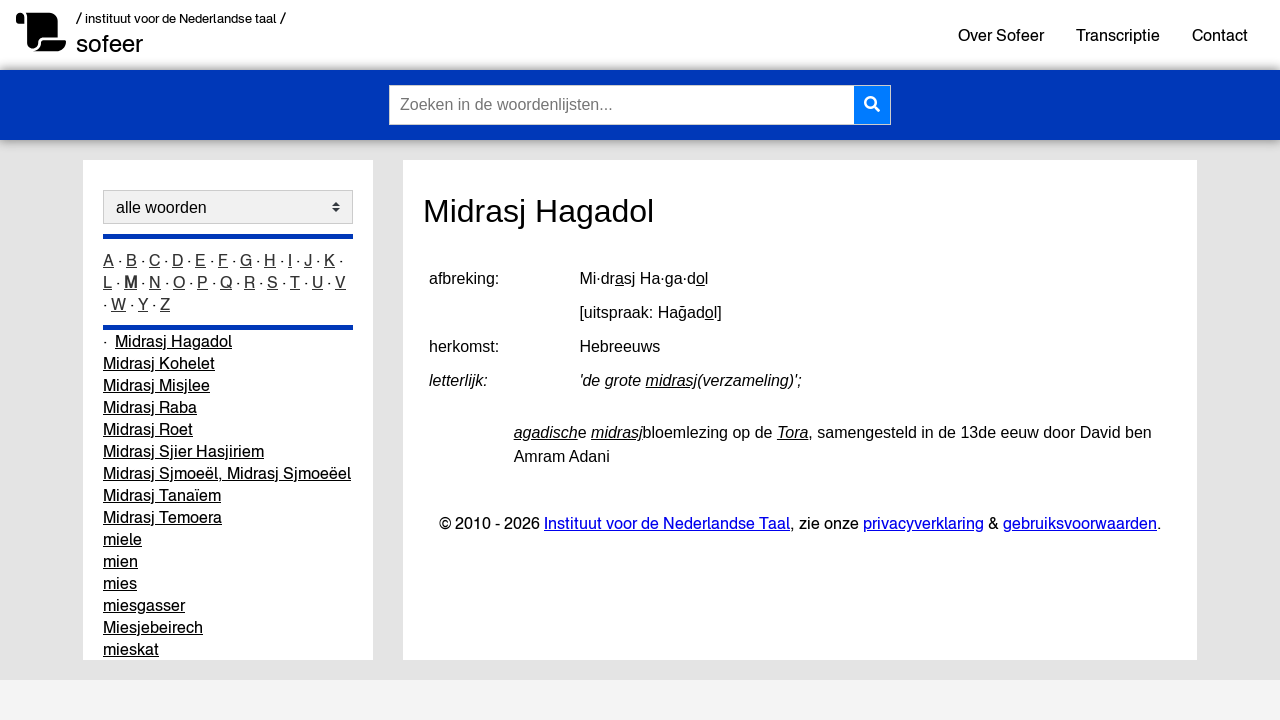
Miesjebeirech (153, 627)
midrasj (672, 380)
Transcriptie (1118, 35)
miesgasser (144, 605)
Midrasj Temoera (162, 517)
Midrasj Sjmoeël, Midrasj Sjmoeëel (227, 473)
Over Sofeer (1001, 35)
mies (120, 583)
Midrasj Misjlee (156, 385)
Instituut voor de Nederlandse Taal (667, 523)
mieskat (131, 649)
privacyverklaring (923, 523)
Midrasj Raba (150, 407)
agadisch (546, 432)
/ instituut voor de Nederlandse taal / (181, 18)
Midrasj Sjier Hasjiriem (183, 451)
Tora (792, 432)
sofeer (109, 43)
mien (120, 561)
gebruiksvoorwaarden (1080, 523)
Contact (1220, 35)
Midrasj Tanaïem (162, 495)
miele (122, 539)
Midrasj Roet (148, 429)
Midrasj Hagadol (173, 341)
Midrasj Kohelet (159, 363)
